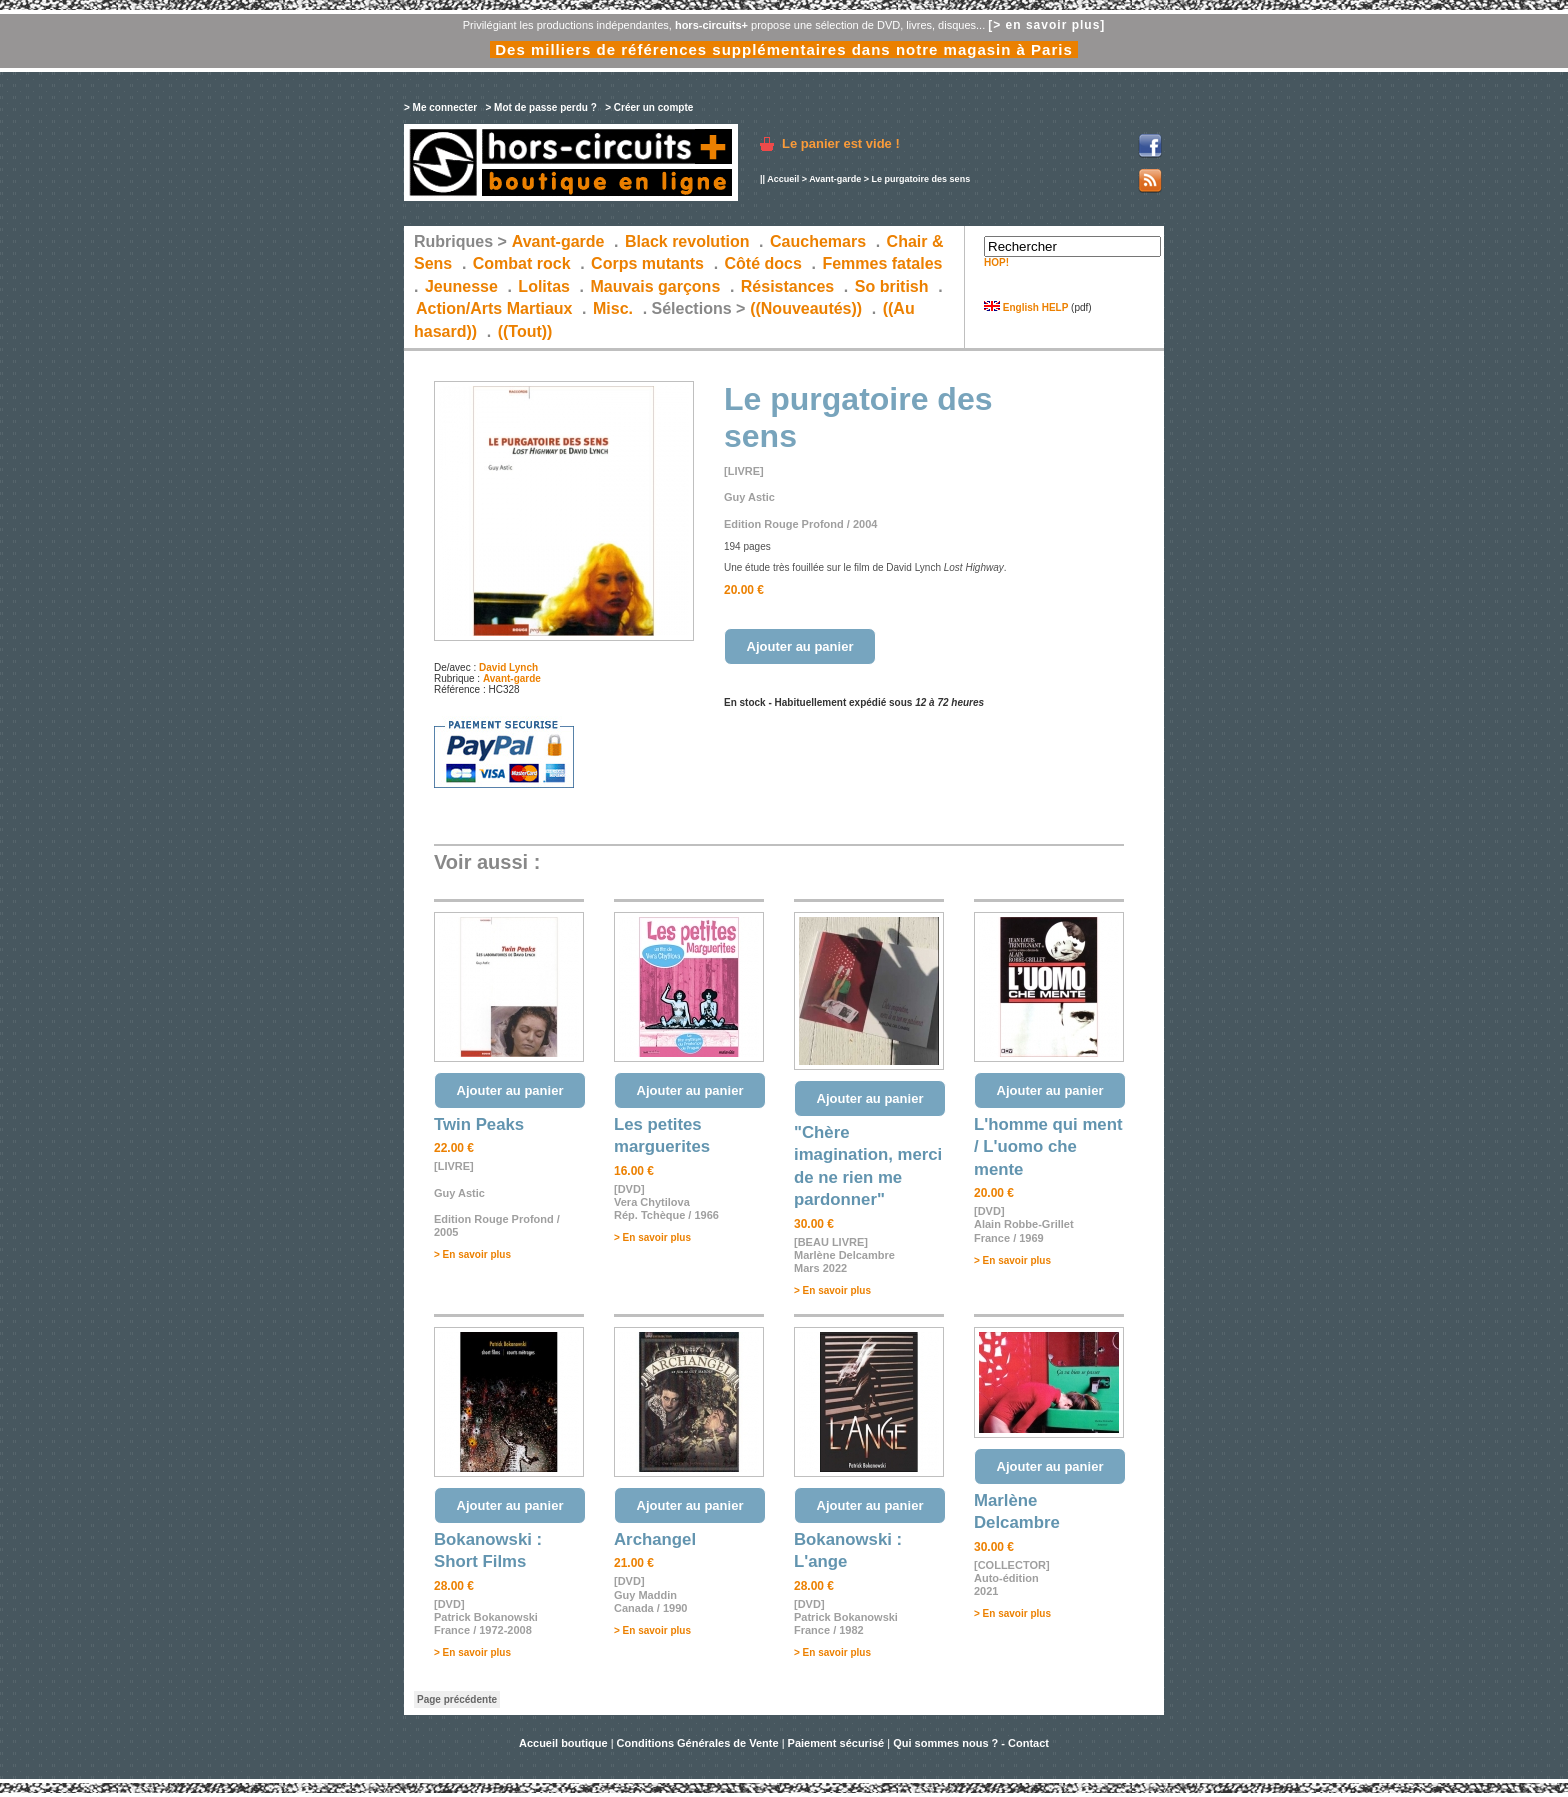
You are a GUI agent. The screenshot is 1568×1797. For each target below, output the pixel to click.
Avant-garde (835, 179)
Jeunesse (461, 286)
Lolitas (544, 286)
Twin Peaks (479, 1124)
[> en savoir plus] (1046, 25)
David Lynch (508, 667)
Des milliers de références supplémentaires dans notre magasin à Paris (784, 49)
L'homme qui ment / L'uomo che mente (1048, 1147)
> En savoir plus (472, 1254)
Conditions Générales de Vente (698, 1743)
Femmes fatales (882, 263)
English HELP (1026, 307)
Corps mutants (649, 263)
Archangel (655, 1539)
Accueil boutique (565, 1743)
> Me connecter (440, 107)
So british (892, 286)
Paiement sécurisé (836, 1743)
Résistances (787, 286)
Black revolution (687, 241)
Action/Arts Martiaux (494, 308)
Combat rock (522, 263)
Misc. (613, 308)
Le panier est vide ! (841, 143)
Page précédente (457, 1699)
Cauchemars (818, 241)
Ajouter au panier (800, 646)
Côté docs (763, 263)
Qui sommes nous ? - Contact (971, 1743)
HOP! (996, 262)
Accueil (783, 179)
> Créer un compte (649, 107)
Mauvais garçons (655, 286)
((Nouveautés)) (806, 308)
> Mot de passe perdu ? (540, 107)
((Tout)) (525, 331)
